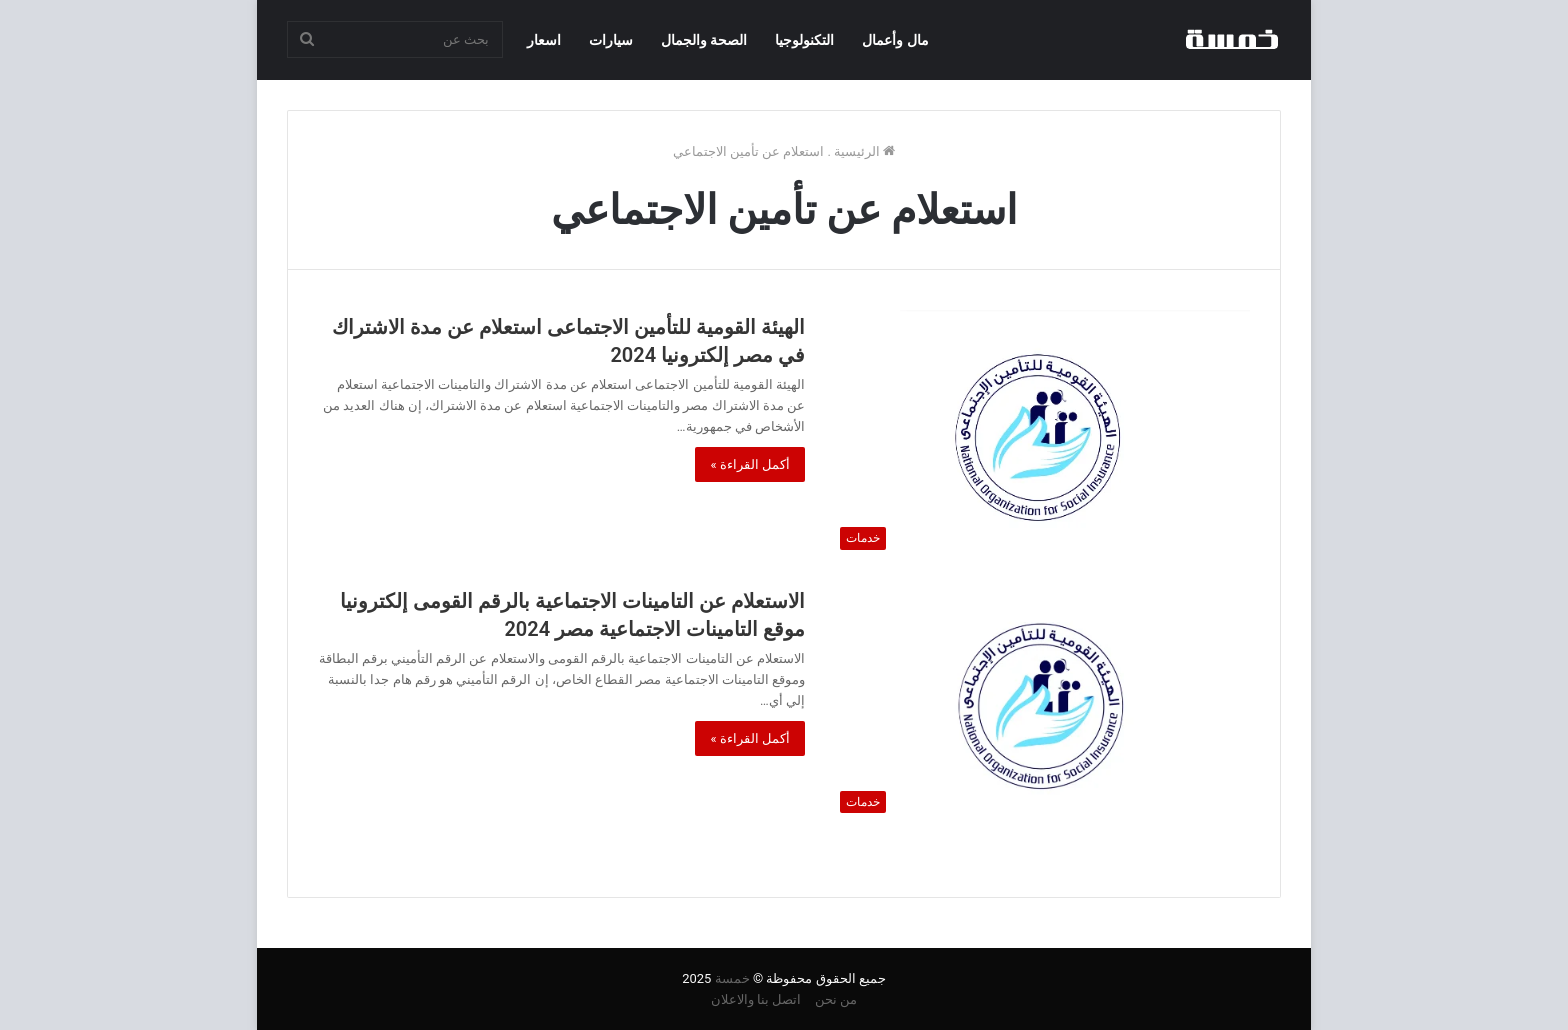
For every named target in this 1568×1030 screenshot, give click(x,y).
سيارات (611, 40)
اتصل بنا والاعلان (756, 999)
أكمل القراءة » (750, 464)
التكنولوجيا (804, 40)
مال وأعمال (895, 40)
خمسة (732, 978)
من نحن (836, 999)
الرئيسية (864, 151)
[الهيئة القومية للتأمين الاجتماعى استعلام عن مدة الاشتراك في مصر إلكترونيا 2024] (1040, 434)
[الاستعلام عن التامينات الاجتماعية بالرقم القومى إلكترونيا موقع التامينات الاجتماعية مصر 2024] (1040, 704)
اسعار (544, 40)
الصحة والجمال (704, 40)
